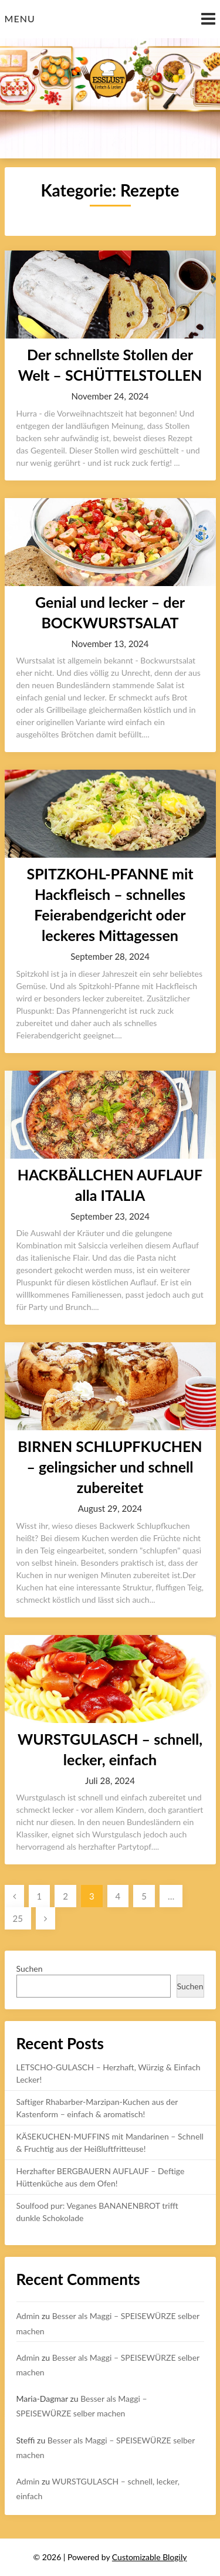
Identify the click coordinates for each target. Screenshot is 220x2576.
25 (18, 1918)
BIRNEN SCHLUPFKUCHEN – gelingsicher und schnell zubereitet (110, 1466)
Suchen (29, 1969)
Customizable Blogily (149, 2557)
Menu (20, 18)
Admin (28, 2316)
